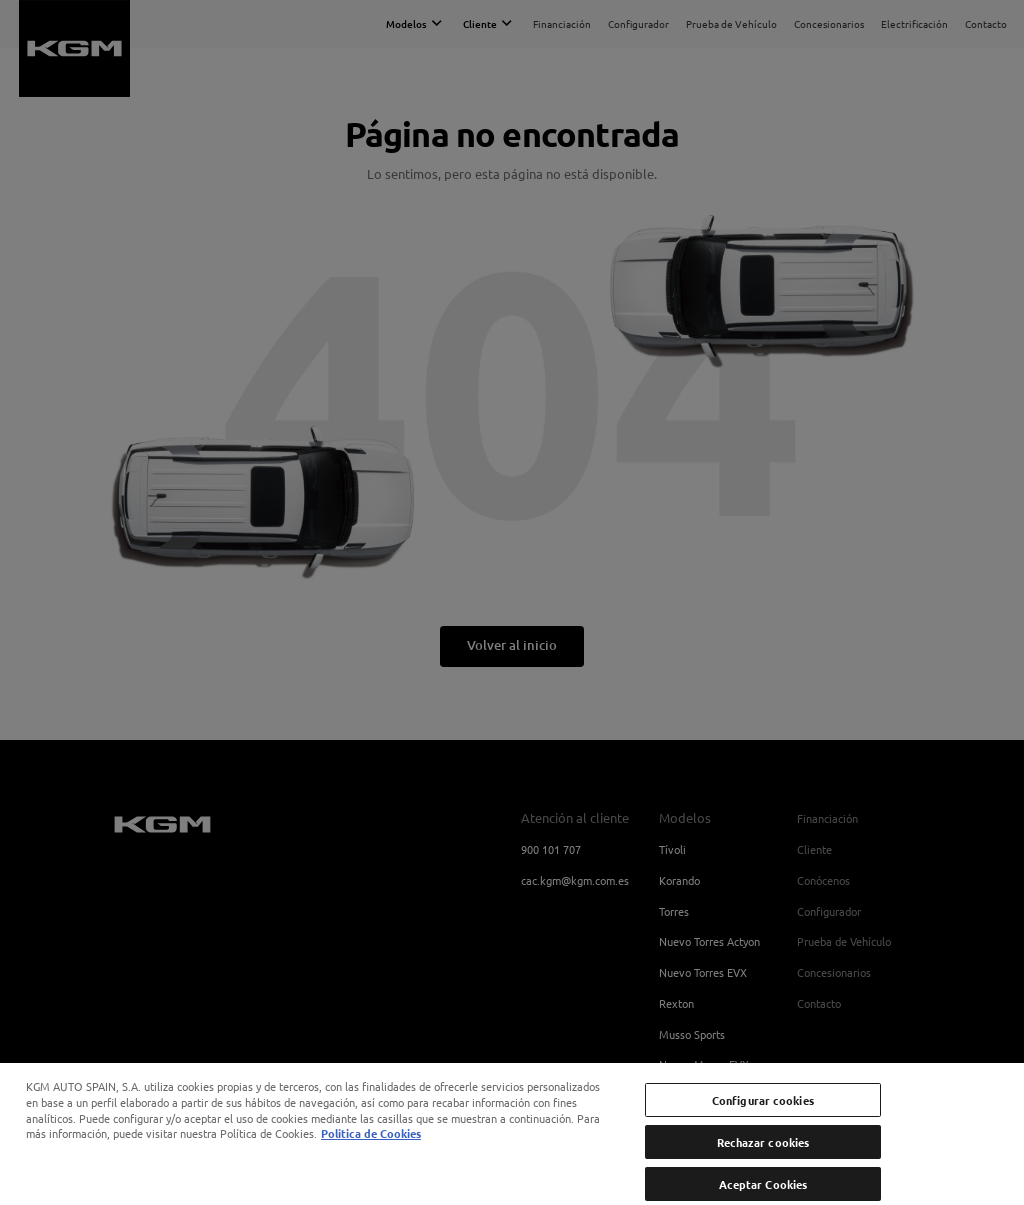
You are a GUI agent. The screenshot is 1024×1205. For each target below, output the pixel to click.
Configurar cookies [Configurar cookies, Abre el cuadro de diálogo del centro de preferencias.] (763, 1115)
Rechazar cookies (763, 1158)
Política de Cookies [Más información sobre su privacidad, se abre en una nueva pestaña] (371, 1149)
